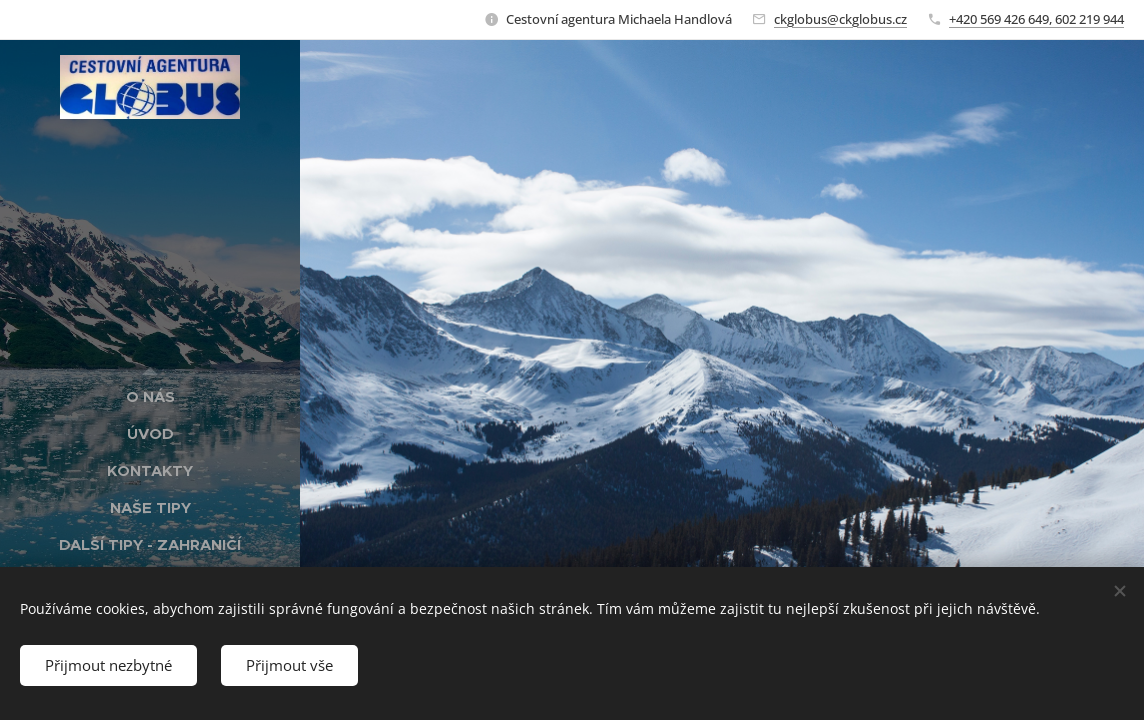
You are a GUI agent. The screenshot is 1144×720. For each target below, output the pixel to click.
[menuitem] (150, 396)
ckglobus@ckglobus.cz (840, 19)
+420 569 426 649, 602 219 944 (1036, 19)
